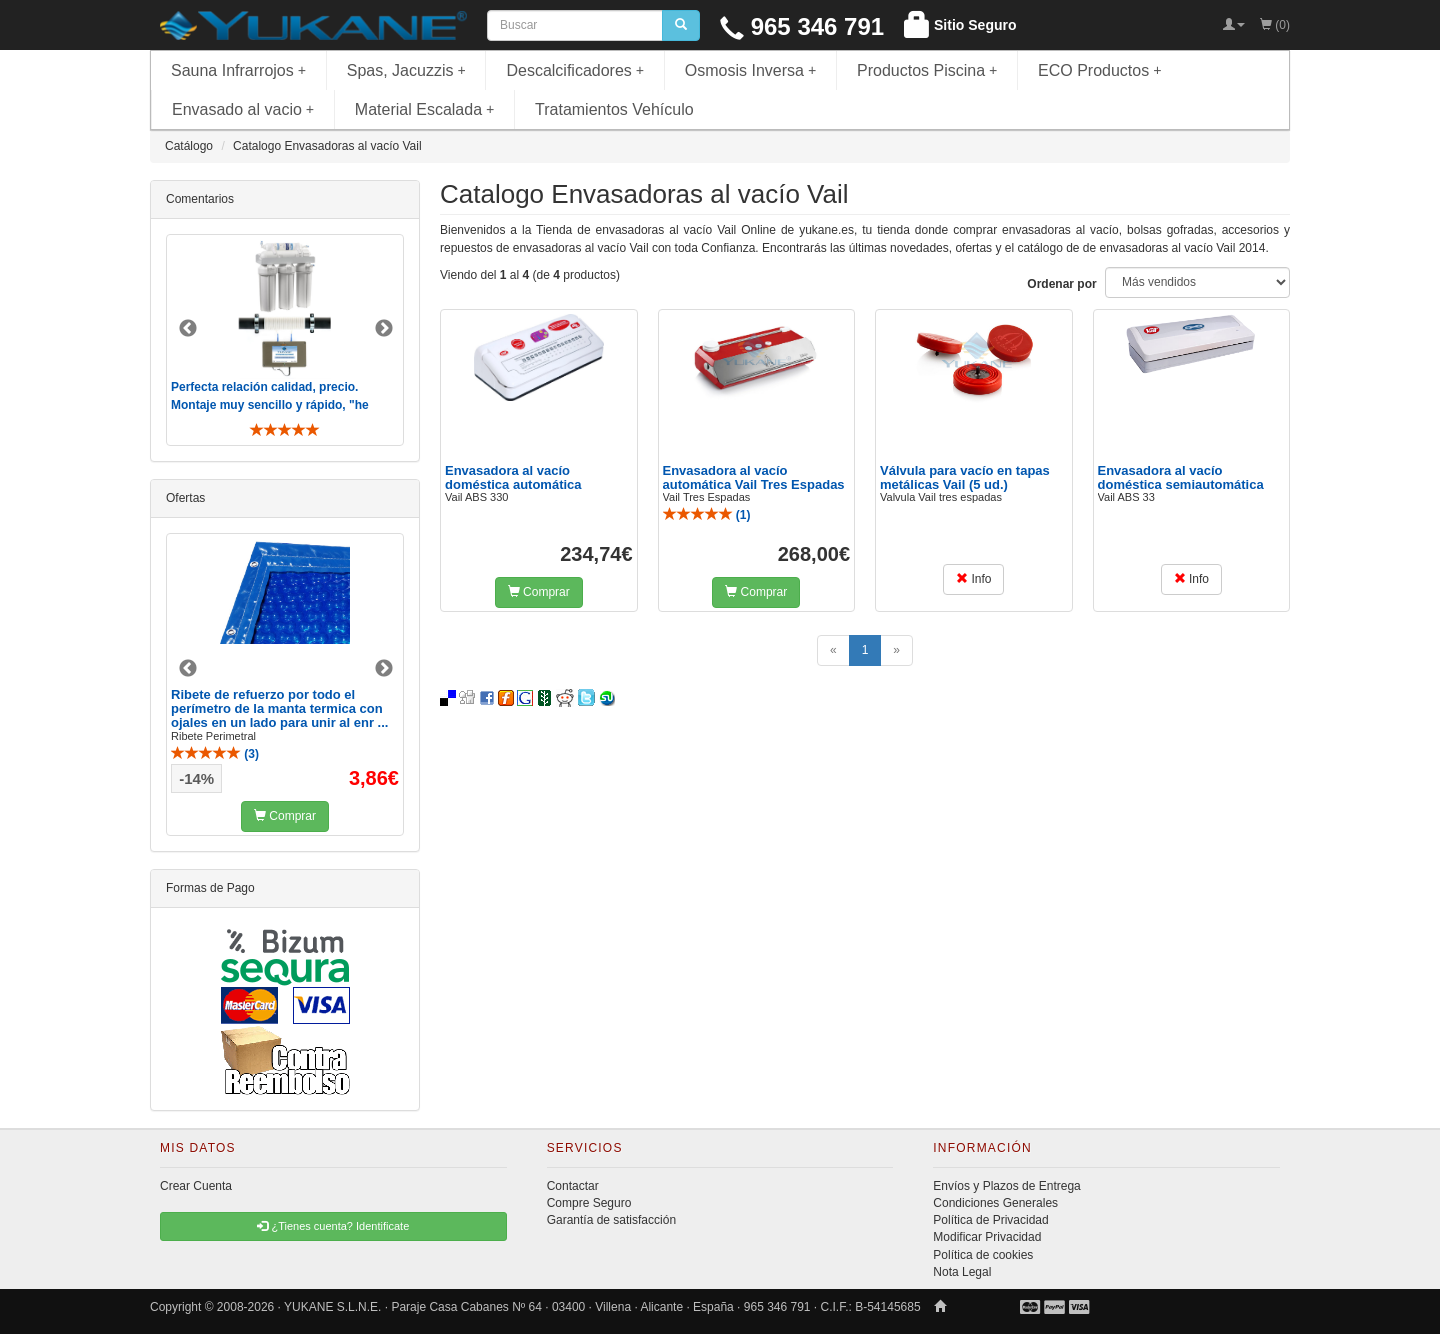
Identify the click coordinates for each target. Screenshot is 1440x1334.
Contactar (573, 1186)
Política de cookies (983, 1255)
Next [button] (384, 329)
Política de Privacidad (990, 1220)
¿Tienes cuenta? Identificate (333, 1226)
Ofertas (185, 498)
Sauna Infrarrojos (238, 70)
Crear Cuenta (196, 1186)
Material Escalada (425, 109)
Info (973, 579)
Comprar (539, 592)
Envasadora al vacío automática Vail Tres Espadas (754, 477)
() (707, 515)
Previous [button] (188, 329)
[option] (285, 339)
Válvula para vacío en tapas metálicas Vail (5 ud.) (965, 477)
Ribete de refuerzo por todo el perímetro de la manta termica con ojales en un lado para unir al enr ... (279, 709)
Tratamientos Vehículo (614, 109)
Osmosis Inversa (751, 70)
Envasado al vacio (243, 109)
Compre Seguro (589, 1203)
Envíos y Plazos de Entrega (1006, 1186)
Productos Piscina (927, 70)
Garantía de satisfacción (611, 1220)
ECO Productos (1100, 70)
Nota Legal (962, 1272)
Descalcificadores (575, 70)
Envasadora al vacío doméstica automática (513, 477)
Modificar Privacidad (987, 1237)
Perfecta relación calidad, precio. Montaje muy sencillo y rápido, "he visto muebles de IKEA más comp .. (272, 404)
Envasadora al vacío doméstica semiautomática (1181, 477)
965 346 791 (802, 26)
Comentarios (200, 199)
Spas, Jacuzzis (406, 70)
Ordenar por (1061, 284)
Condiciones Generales (995, 1203)
